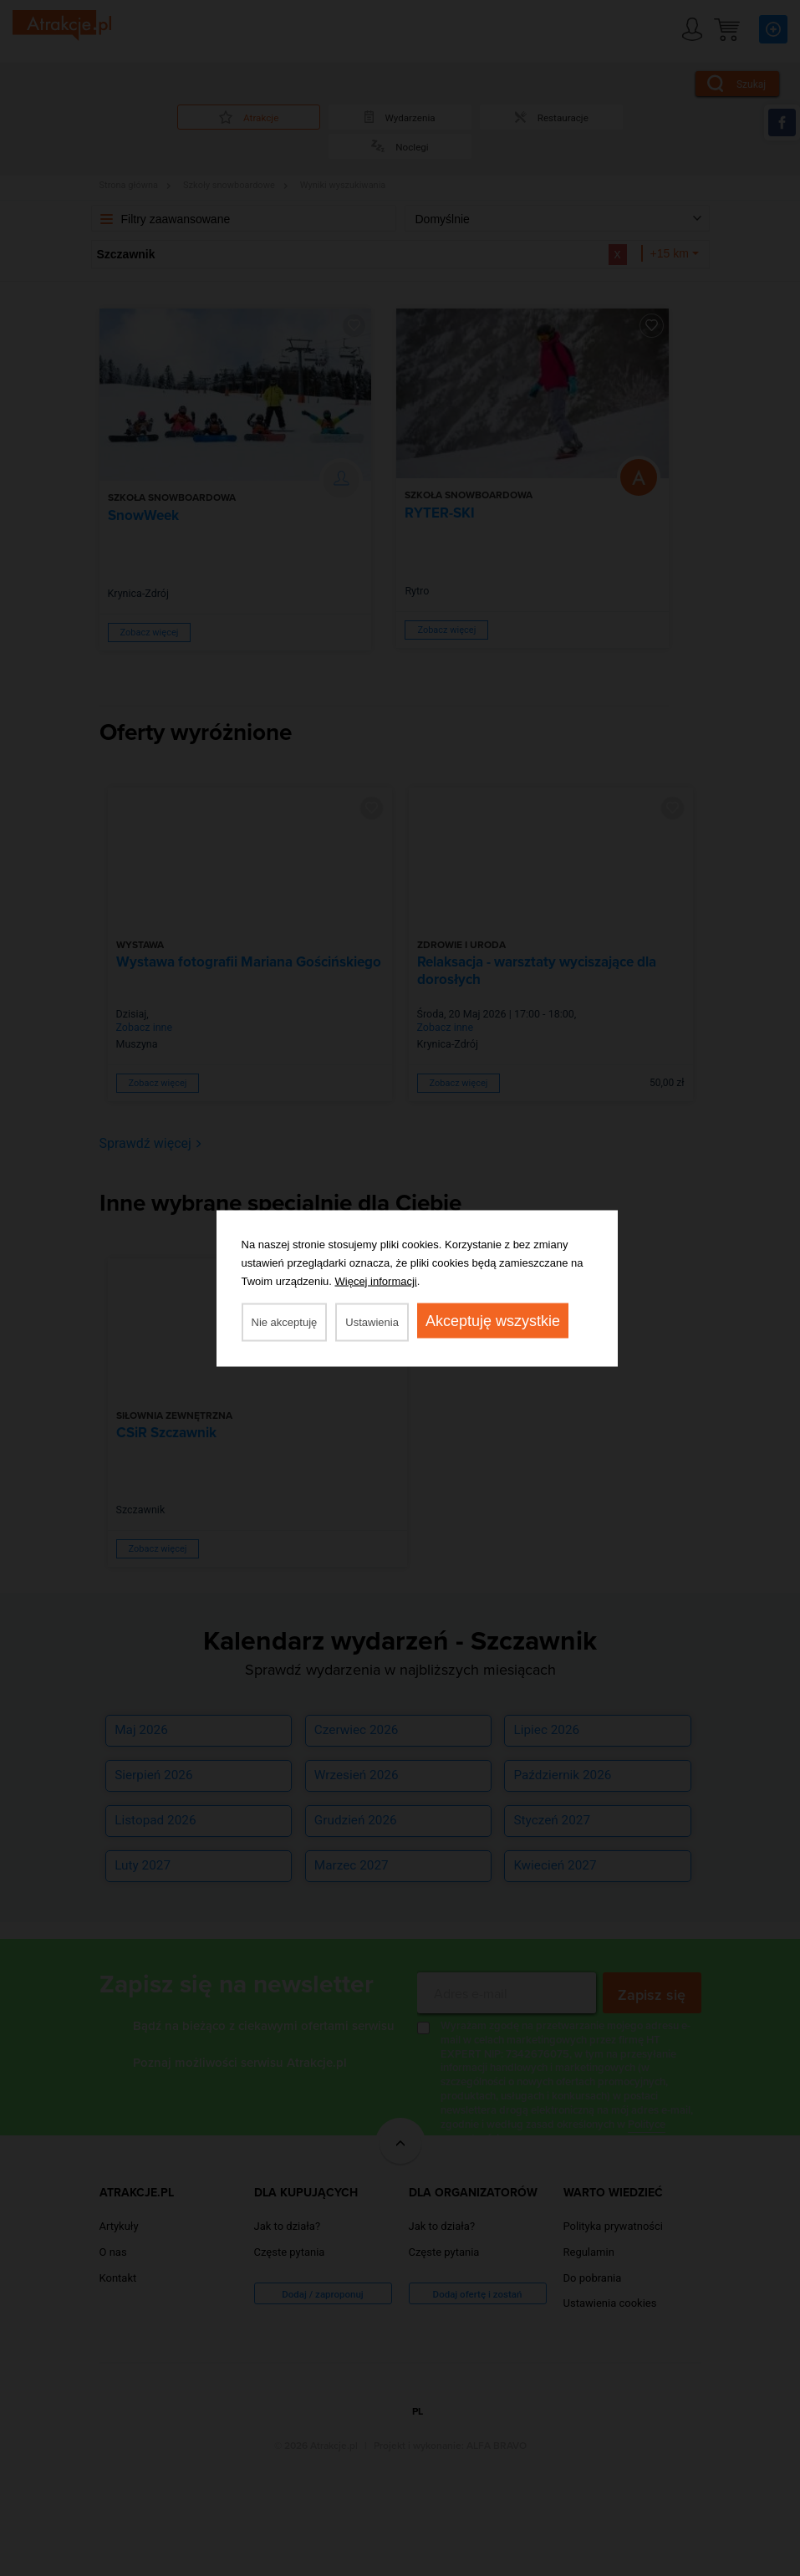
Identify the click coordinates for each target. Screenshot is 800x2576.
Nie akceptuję (285, 1321)
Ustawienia (372, 1321)
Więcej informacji (376, 1280)
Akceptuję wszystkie (492, 1320)
